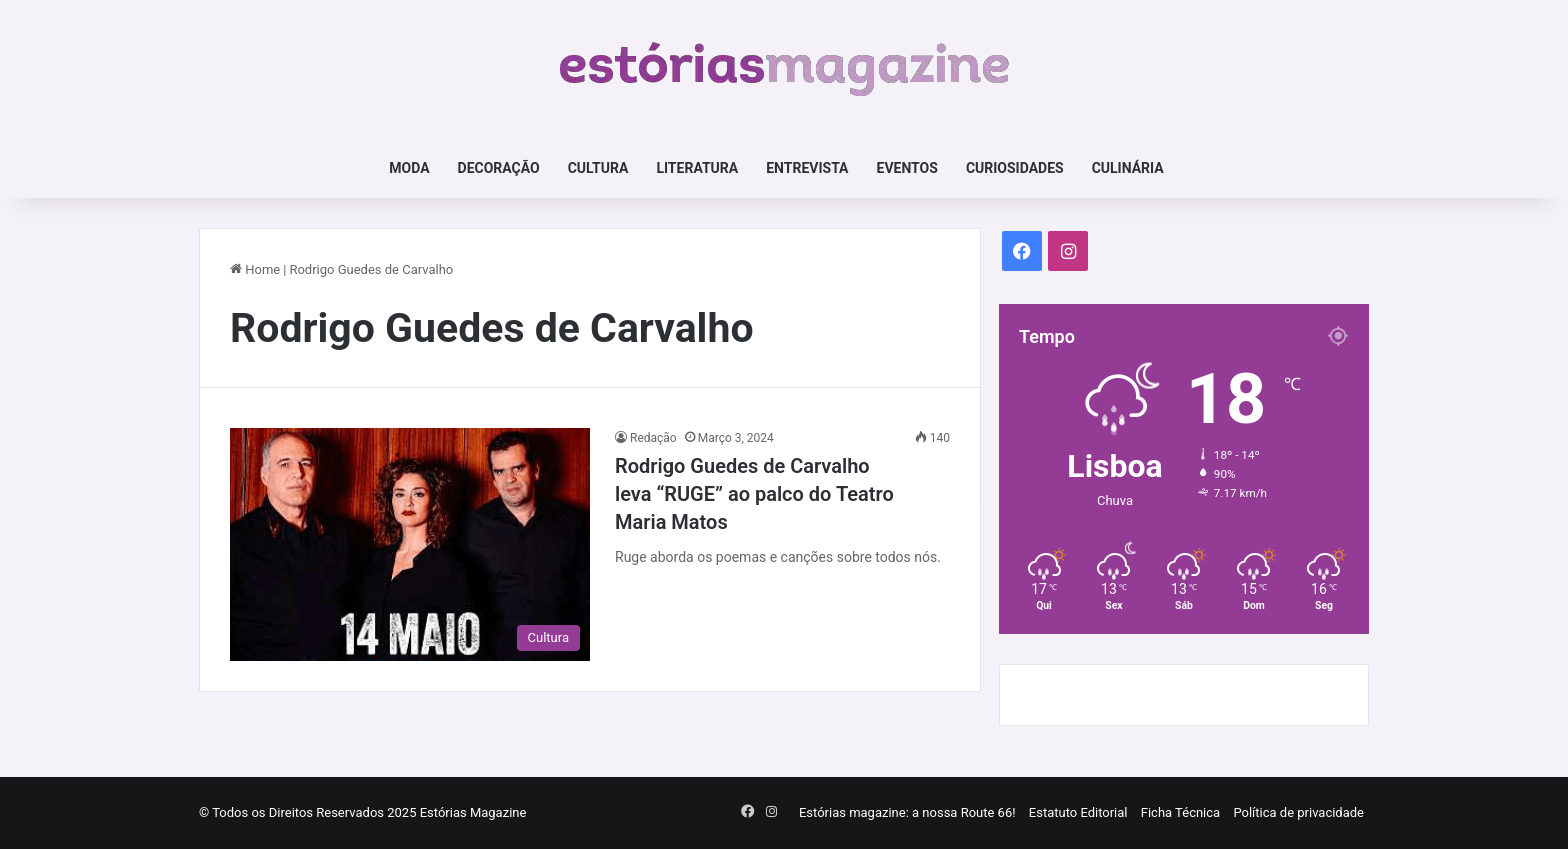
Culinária (1128, 168)
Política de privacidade (1298, 812)
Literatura (697, 168)
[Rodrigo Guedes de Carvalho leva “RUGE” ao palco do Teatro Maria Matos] (410, 544)
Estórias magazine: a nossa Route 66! (907, 812)
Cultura (598, 168)
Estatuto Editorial (1078, 812)
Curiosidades (1015, 168)
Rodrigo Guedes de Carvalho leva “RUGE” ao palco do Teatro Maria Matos (754, 494)
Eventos (907, 168)
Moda (409, 168)
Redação (653, 438)
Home (255, 269)
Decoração (499, 168)
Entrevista (807, 168)
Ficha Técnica (1180, 812)
